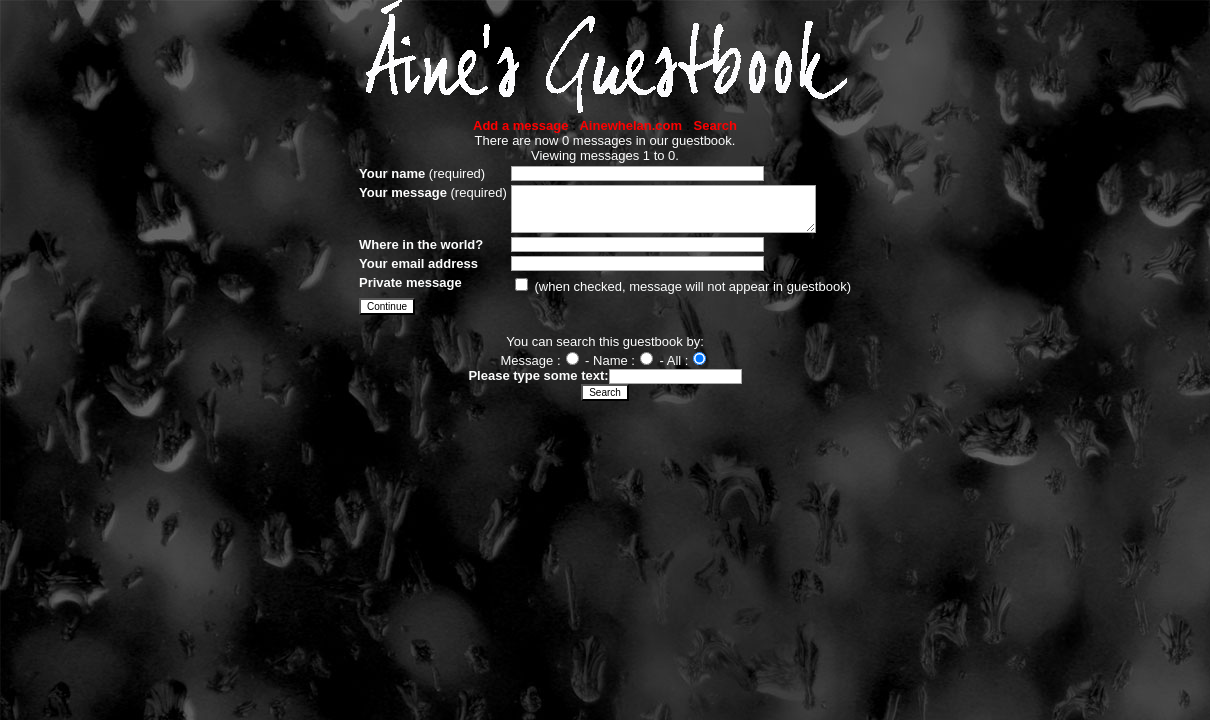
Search (715, 125)
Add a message (520, 125)
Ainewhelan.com (630, 125)
